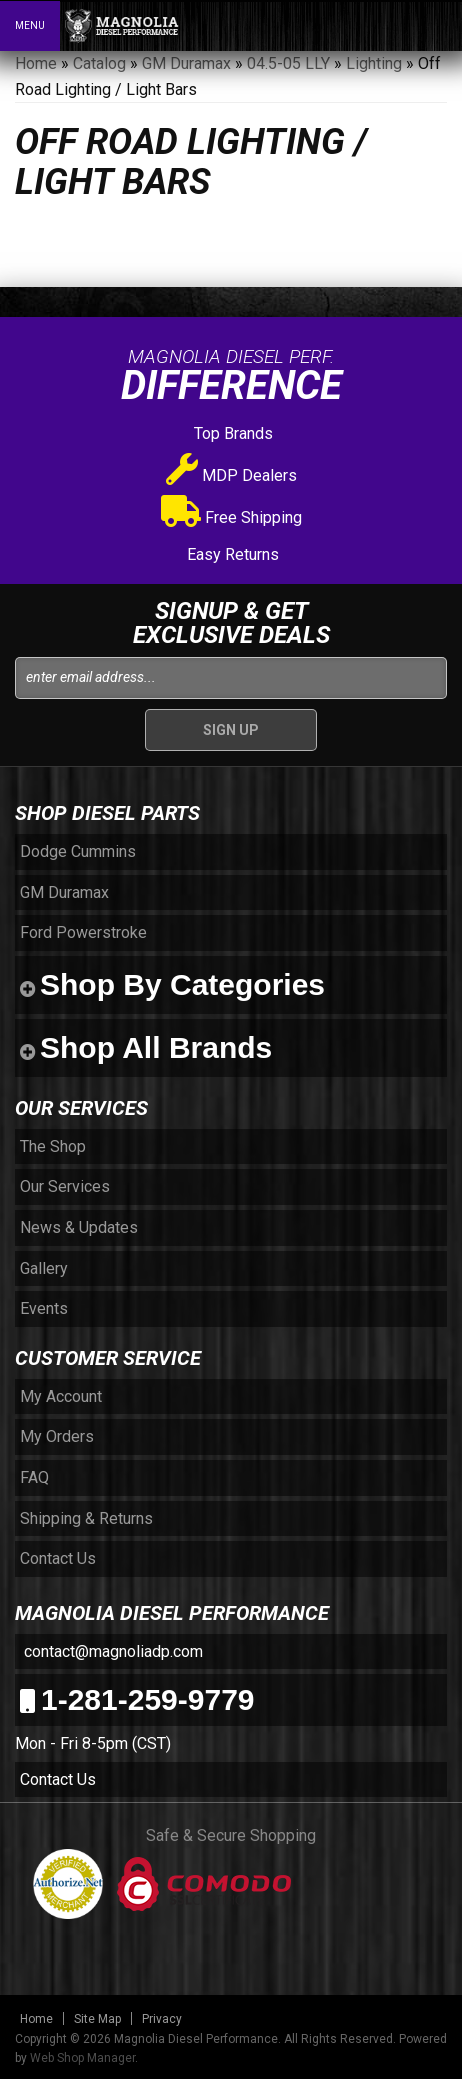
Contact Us (58, 1779)
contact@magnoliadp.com (111, 1651)
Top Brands (231, 433)
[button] (360, 25)
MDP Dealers (231, 475)
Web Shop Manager (82, 2058)
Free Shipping (231, 517)
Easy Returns (231, 554)
